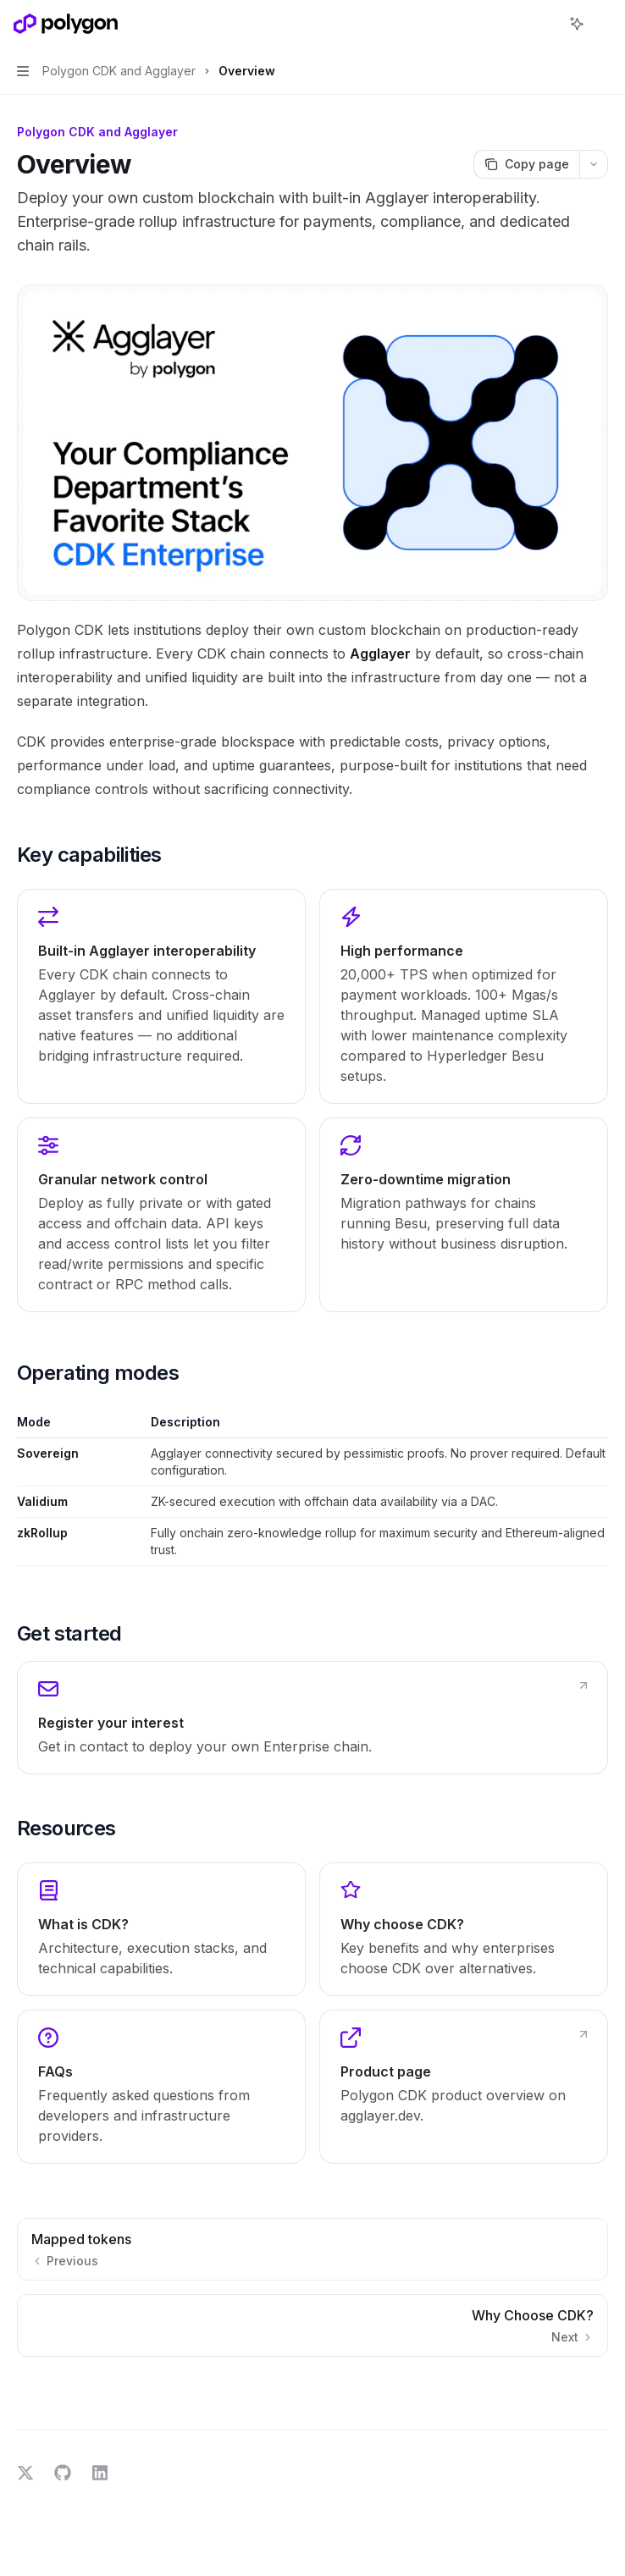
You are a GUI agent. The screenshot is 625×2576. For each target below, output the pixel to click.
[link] (312, 1717)
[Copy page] (526, 164)
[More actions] (603, 24)
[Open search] (545, 23)
